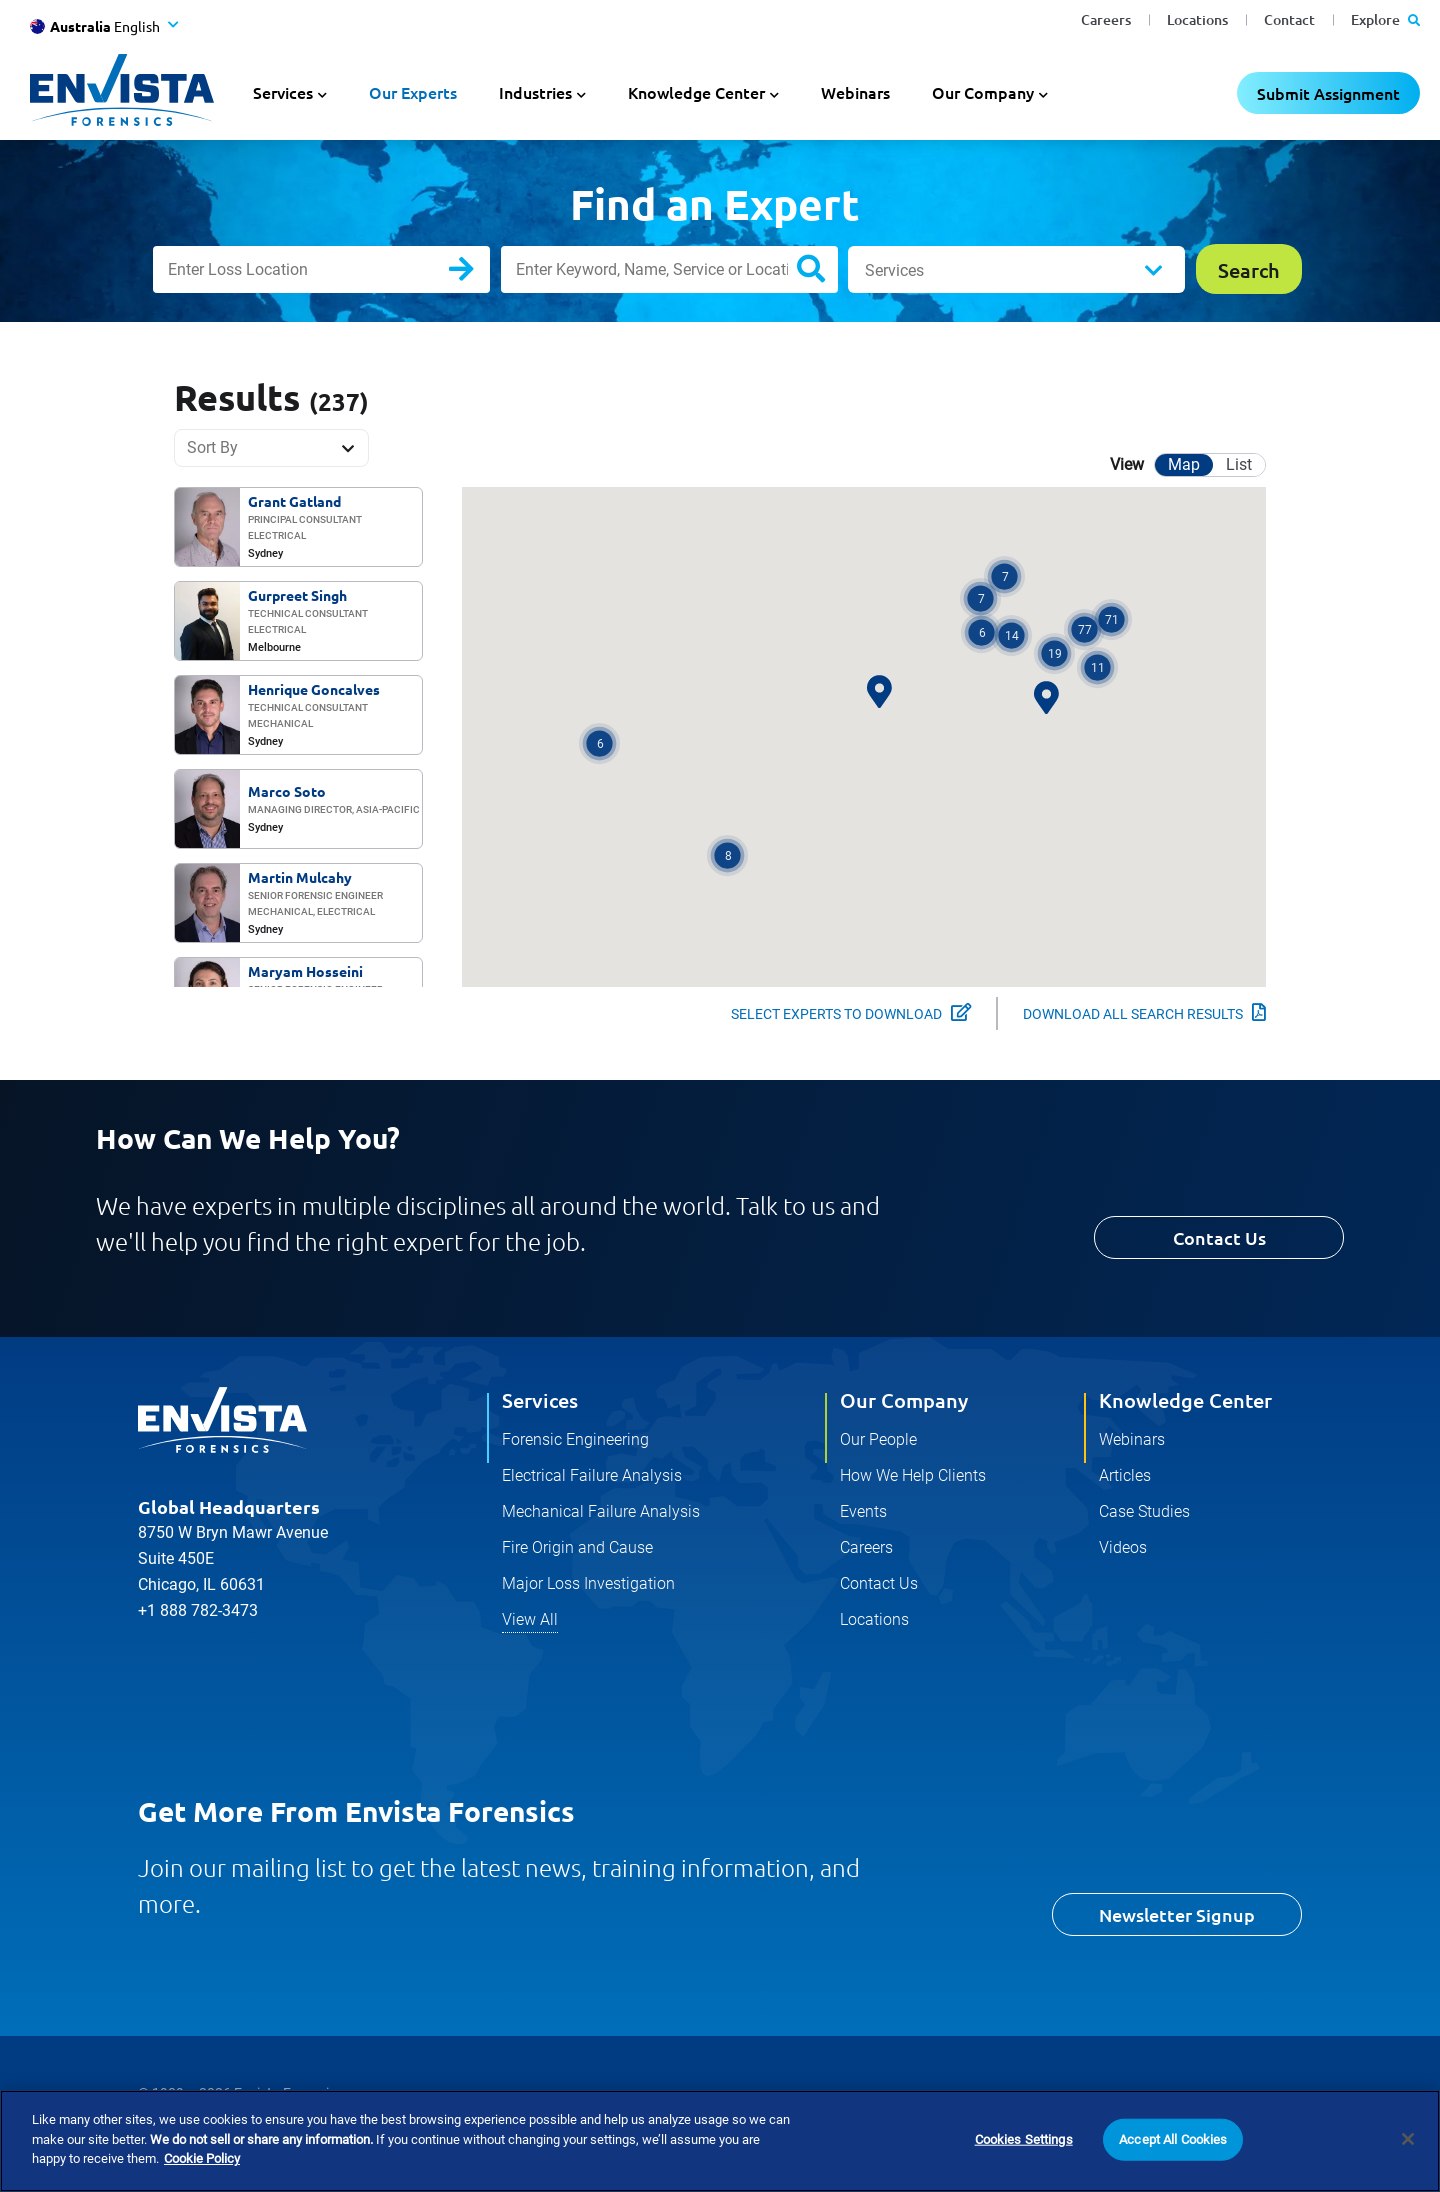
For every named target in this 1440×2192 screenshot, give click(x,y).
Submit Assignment (1328, 93)
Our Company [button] (983, 92)
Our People (878, 1439)
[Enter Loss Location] (321, 269)
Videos (1123, 1547)
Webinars (855, 92)
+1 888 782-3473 (198, 1610)
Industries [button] (535, 92)
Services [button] (283, 92)
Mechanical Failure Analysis (601, 1511)
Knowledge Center (1185, 1400)
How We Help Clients (913, 1475)
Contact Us (1219, 1237)
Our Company (904, 1400)
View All (530, 1619)
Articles (1125, 1475)
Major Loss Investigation (588, 1583)
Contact (1289, 19)
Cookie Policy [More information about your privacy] (202, 2158)
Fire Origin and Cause (577, 1547)
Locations (1197, 19)
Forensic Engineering (575, 1439)
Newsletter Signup (1177, 1914)
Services (894, 270)
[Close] (1408, 2139)
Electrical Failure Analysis (592, 1475)
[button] (727, 855)
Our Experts (413, 92)
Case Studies (1144, 1511)
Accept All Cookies (1173, 2139)
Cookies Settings (1024, 2139)
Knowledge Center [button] (696, 92)
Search (477, 273)
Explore (1385, 19)
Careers (1106, 19)
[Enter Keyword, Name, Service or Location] (669, 269)
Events (863, 1511)
